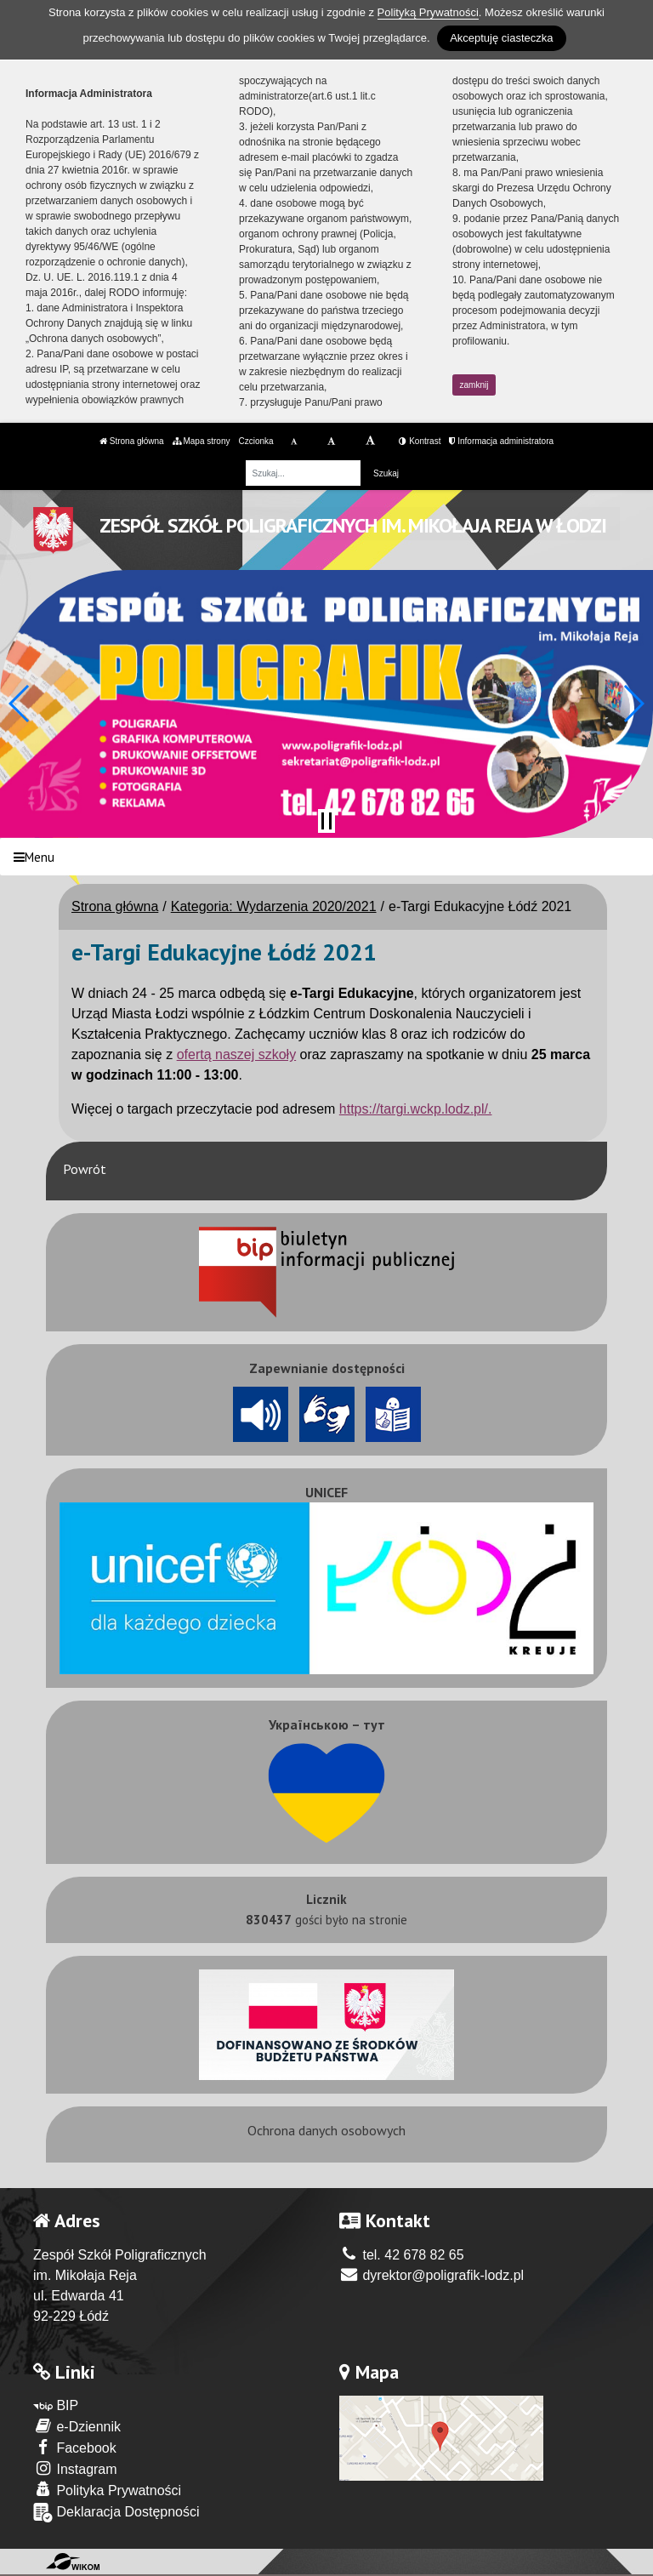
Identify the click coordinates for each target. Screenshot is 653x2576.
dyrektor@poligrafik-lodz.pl (431, 2275)
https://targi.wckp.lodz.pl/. (415, 1109)
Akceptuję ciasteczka (501, 37)
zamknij (474, 385)
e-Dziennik (77, 2426)
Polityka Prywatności (107, 2490)
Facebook (74, 2447)
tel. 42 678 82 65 (401, 2255)
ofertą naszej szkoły (237, 1054)
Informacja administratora (501, 441)
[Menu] (326, 857)
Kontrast (419, 441)
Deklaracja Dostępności (116, 2512)
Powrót (84, 1168)
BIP (55, 2405)
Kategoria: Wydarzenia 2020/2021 (274, 906)
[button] (20, 703)
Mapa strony (201, 441)
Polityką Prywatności (428, 12)
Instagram (75, 2468)
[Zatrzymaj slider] (326, 820)
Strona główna (131, 441)
